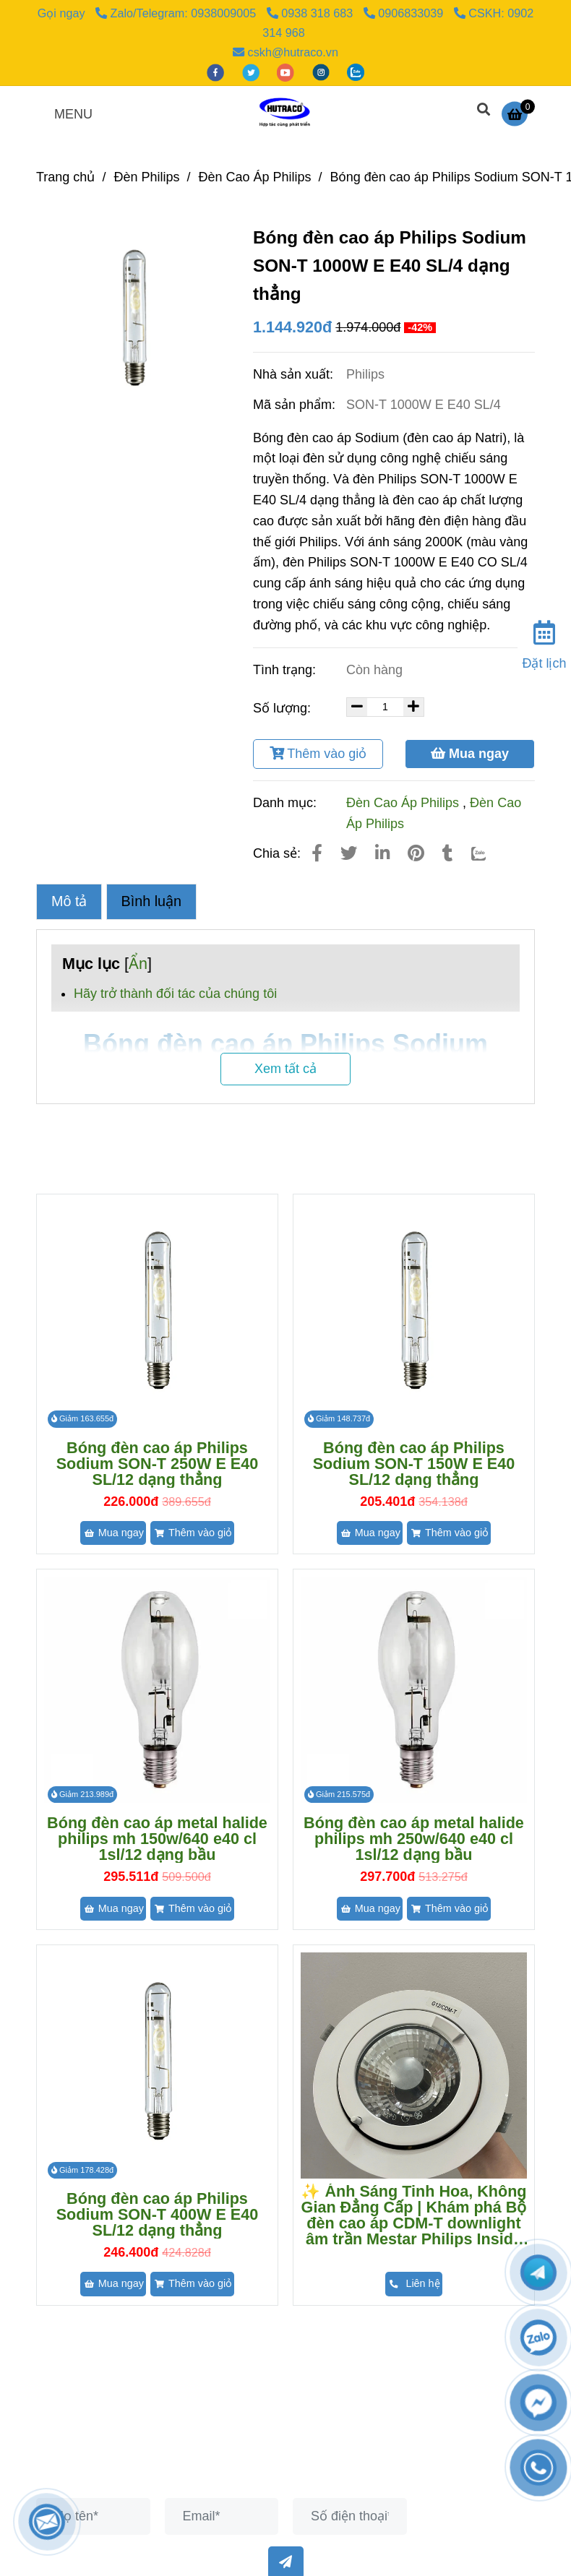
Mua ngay (470, 753)
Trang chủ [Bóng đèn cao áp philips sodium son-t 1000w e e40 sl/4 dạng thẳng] (65, 177)
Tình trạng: (286, 670)
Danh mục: (286, 803)
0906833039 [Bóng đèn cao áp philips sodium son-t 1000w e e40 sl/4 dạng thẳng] (405, 13)
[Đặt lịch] (544, 642)
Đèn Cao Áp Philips (402, 803)
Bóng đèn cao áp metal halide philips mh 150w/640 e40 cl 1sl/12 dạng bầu (157, 1839)
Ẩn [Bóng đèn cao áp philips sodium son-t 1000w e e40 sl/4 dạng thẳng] (138, 964)
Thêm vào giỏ (318, 753)
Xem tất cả (285, 1068)
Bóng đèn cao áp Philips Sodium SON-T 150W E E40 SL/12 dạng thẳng (414, 1464)
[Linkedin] (382, 853)
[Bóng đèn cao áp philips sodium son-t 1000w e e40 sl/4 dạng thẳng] (518, 113)
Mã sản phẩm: (296, 404)
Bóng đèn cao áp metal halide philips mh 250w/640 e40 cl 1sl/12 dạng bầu (414, 1839)
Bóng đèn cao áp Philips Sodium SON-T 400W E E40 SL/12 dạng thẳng (157, 2215)
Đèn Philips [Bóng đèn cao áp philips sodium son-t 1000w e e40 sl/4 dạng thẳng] (146, 177)
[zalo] (356, 71)
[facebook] (217, 71)
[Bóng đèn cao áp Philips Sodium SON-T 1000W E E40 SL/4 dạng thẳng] (285, 113)
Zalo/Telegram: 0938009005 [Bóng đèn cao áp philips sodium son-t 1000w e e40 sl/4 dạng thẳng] (177, 13)
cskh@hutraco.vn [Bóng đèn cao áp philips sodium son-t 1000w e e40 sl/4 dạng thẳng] (285, 52)
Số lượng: (283, 708)
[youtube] (287, 71)
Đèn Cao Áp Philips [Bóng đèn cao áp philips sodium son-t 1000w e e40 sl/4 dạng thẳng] (254, 177)
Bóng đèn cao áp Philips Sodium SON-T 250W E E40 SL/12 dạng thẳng (157, 1464)
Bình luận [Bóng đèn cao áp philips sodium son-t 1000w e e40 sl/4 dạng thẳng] (151, 901)
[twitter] (252, 71)
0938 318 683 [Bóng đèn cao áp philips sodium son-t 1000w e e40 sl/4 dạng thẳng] (311, 13)
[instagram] (322, 71)
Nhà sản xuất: (295, 374)
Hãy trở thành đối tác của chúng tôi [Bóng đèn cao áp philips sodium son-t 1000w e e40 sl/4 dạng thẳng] (175, 993)
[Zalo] (488, 853)
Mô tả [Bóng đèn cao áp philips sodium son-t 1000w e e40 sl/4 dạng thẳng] (69, 901)
